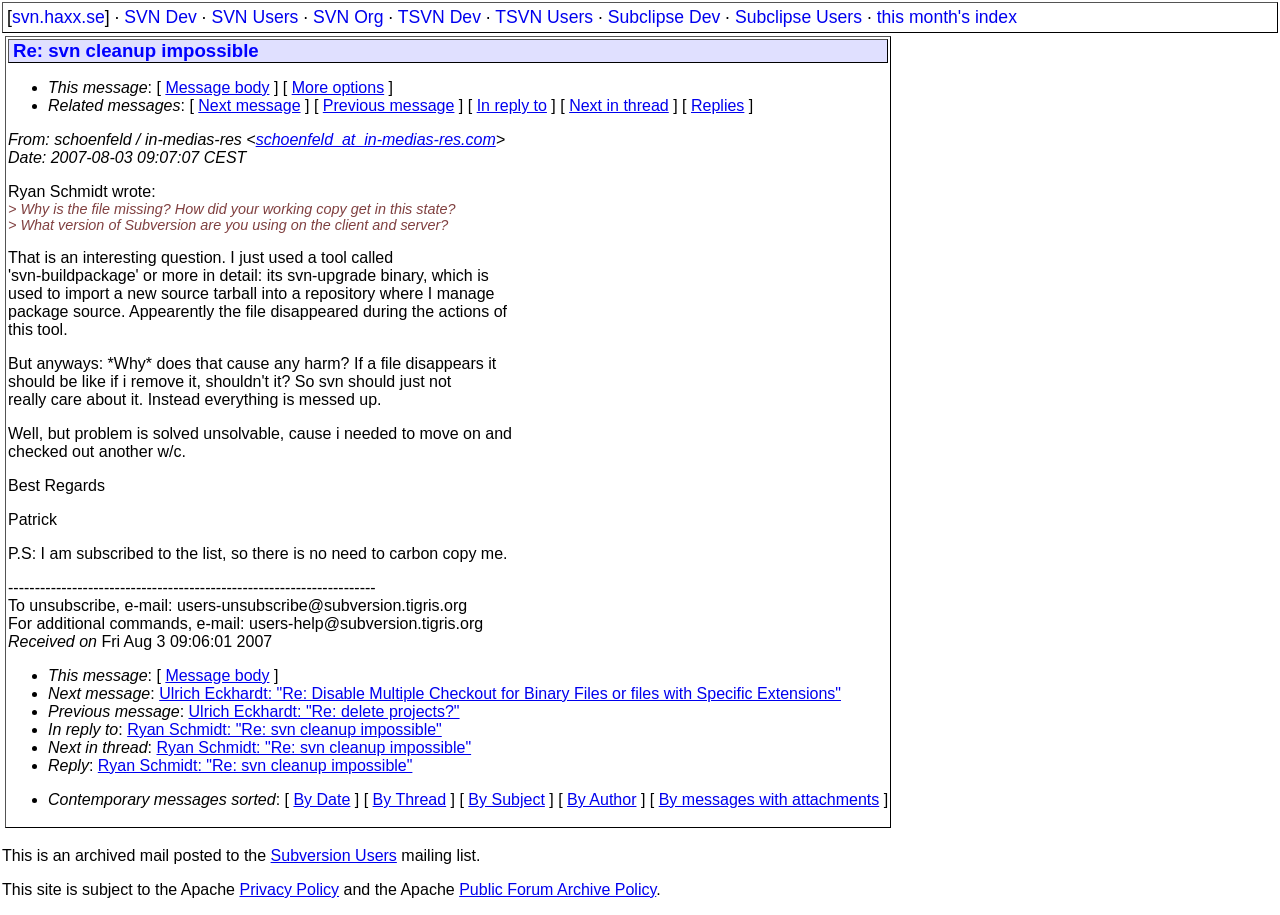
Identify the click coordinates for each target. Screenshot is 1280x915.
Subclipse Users (798, 17)
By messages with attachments (769, 799)
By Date (321, 799)
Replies (717, 105)
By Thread (410, 799)
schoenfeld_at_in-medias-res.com (376, 139)
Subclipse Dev (664, 17)
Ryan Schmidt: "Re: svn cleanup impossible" (284, 729)
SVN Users (254, 17)
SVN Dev (160, 17)
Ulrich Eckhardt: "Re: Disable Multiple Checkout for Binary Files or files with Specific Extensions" (500, 693)
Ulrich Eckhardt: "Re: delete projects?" (324, 711)
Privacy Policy (289, 889)
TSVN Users (544, 17)
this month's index (947, 17)
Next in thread (619, 105)
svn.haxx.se (58, 17)
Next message (249, 105)
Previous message (389, 105)
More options (338, 87)
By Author (601, 799)
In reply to (512, 105)
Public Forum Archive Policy (557, 889)
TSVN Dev (439, 17)
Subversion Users (334, 855)
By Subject (506, 799)
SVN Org (348, 17)
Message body (217, 87)
